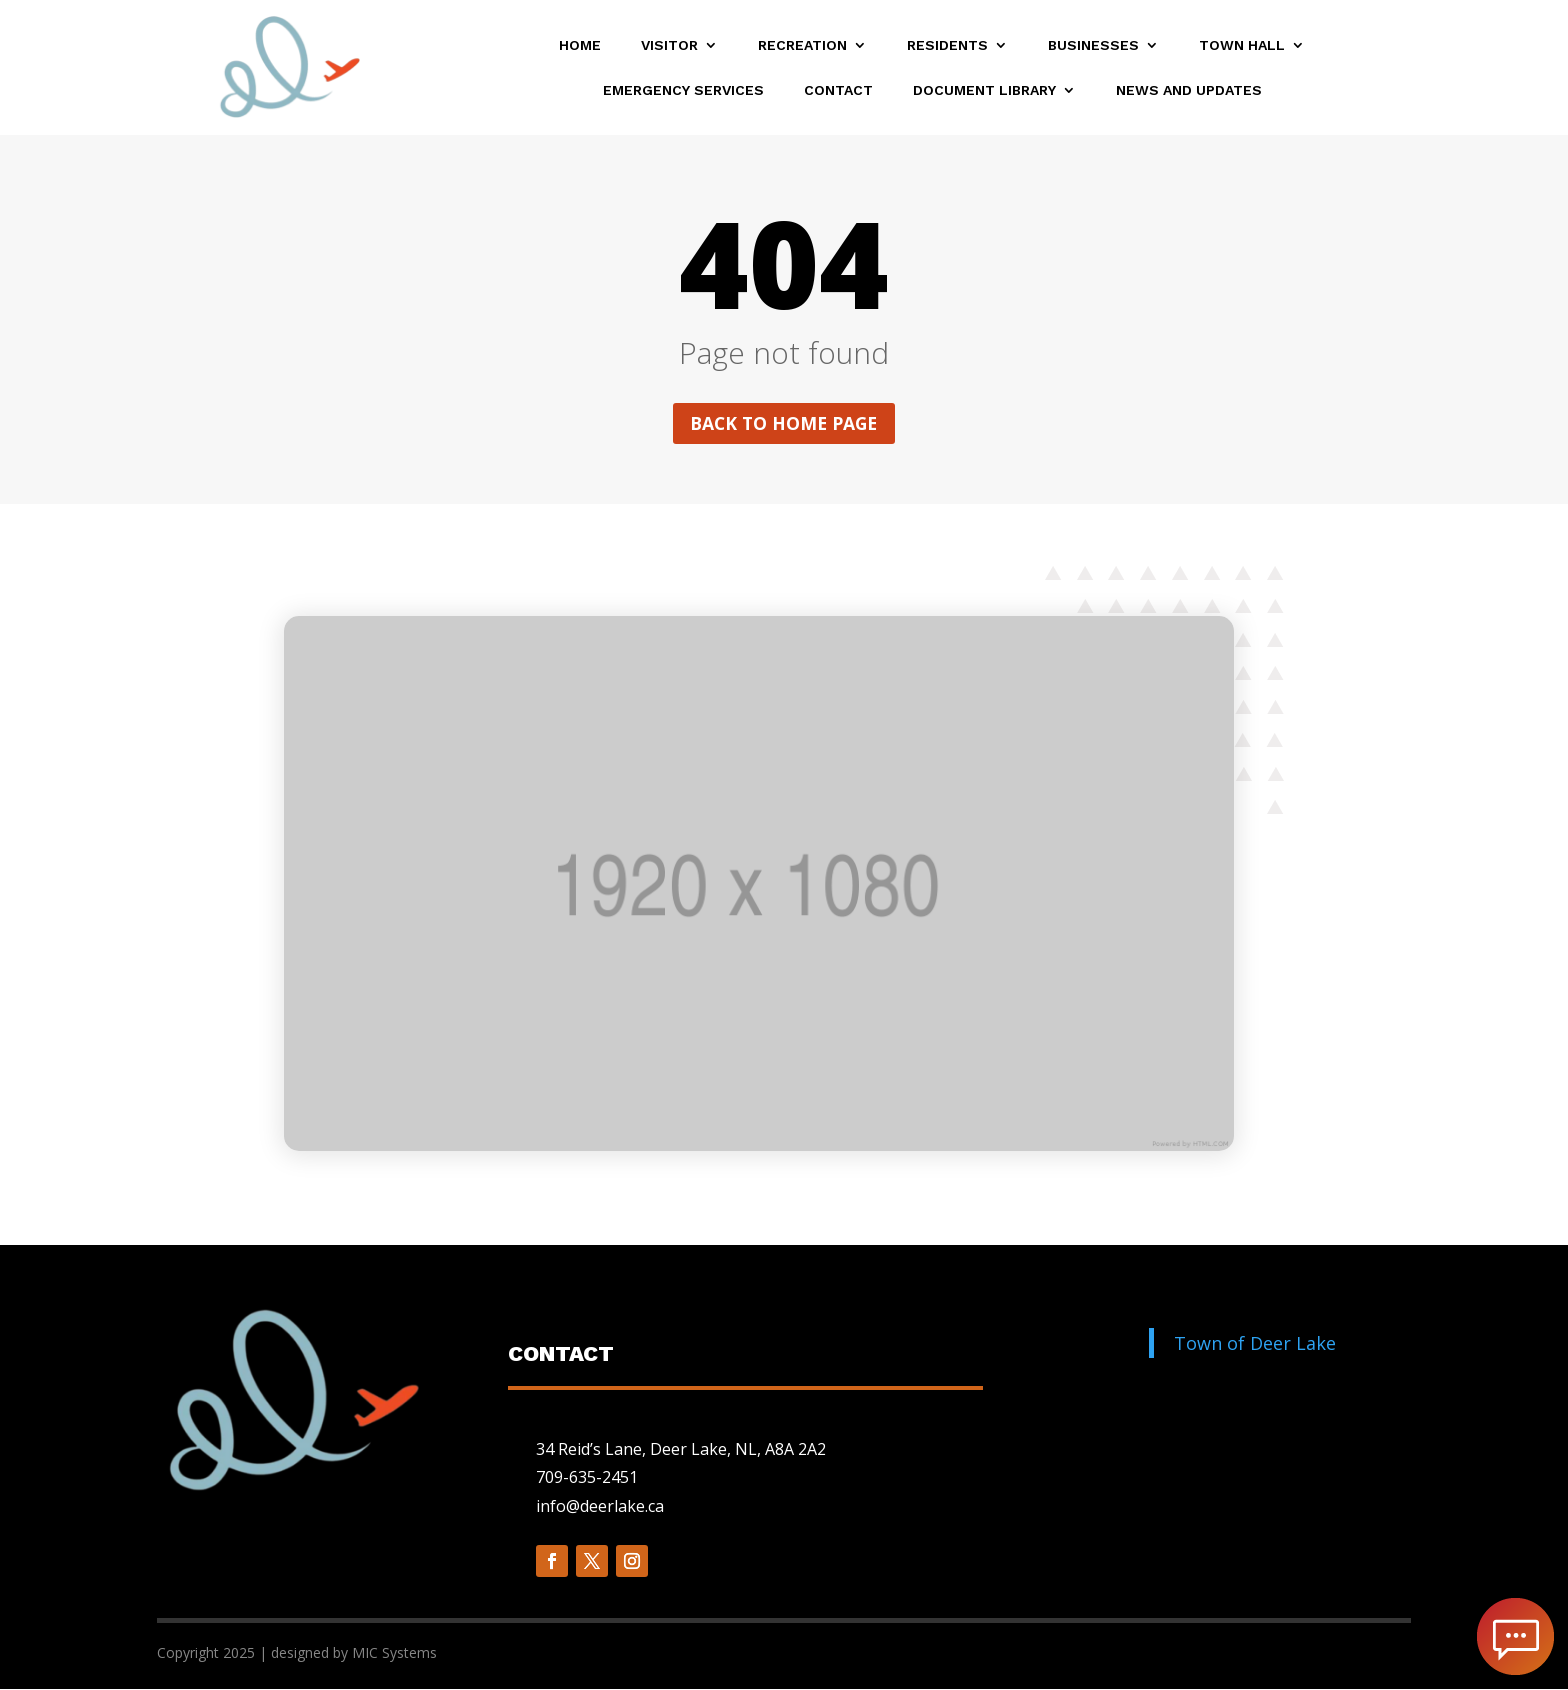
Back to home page (784, 424)
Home (580, 45)
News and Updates (1189, 90)
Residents (947, 45)
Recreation (802, 45)
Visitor (669, 45)
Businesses (1093, 45)
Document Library (984, 90)
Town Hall (1242, 45)
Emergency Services (683, 90)
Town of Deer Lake (1255, 1344)
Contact (838, 90)
